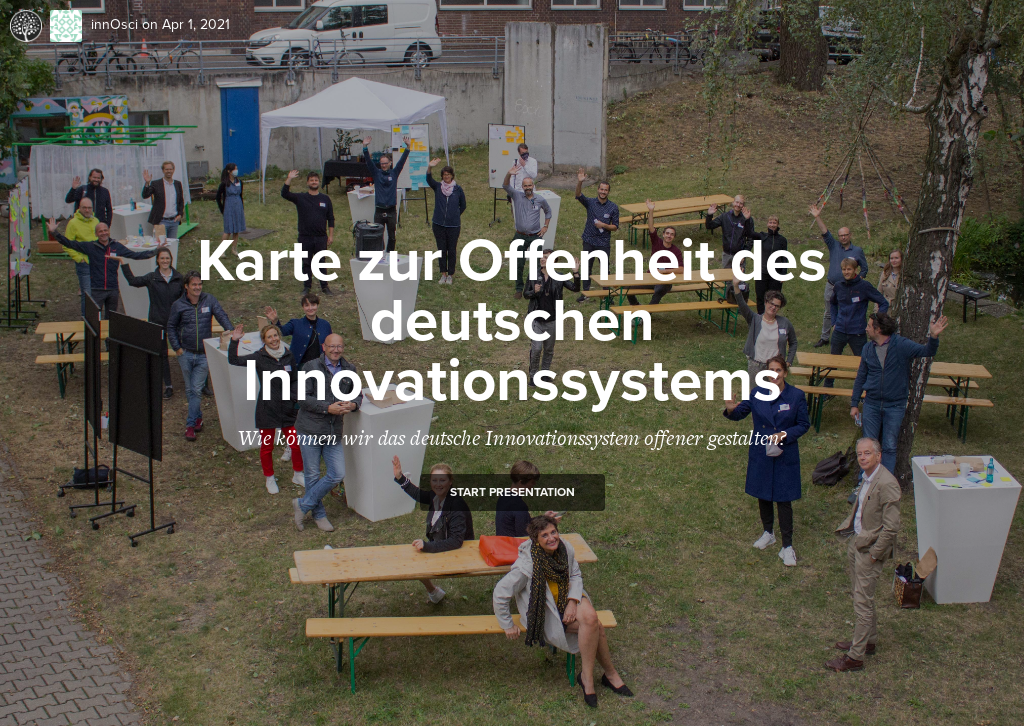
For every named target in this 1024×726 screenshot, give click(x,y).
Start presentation (512, 492)
